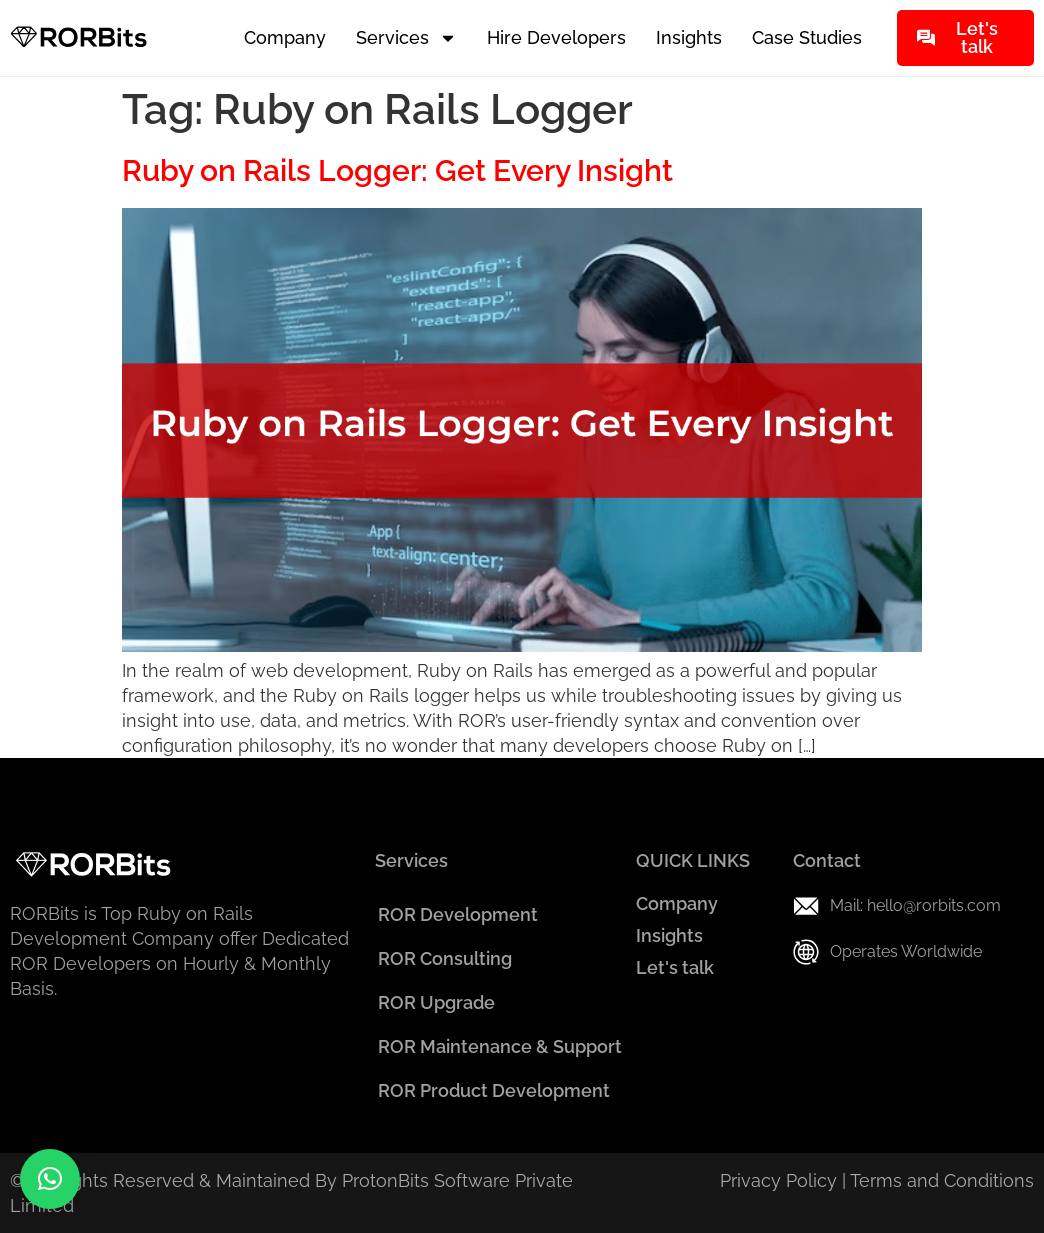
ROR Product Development (494, 1090)
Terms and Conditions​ (942, 1180)
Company (285, 37)
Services (406, 38)
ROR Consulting (445, 958)
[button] (50, 1179)
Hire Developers (556, 37)
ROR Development (458, 914)
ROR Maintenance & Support (500, 1046)
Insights (689, 37)
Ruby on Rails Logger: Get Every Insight (397, 170)
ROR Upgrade (436, 1002)
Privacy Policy (778, 1180)
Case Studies (807, 37)
